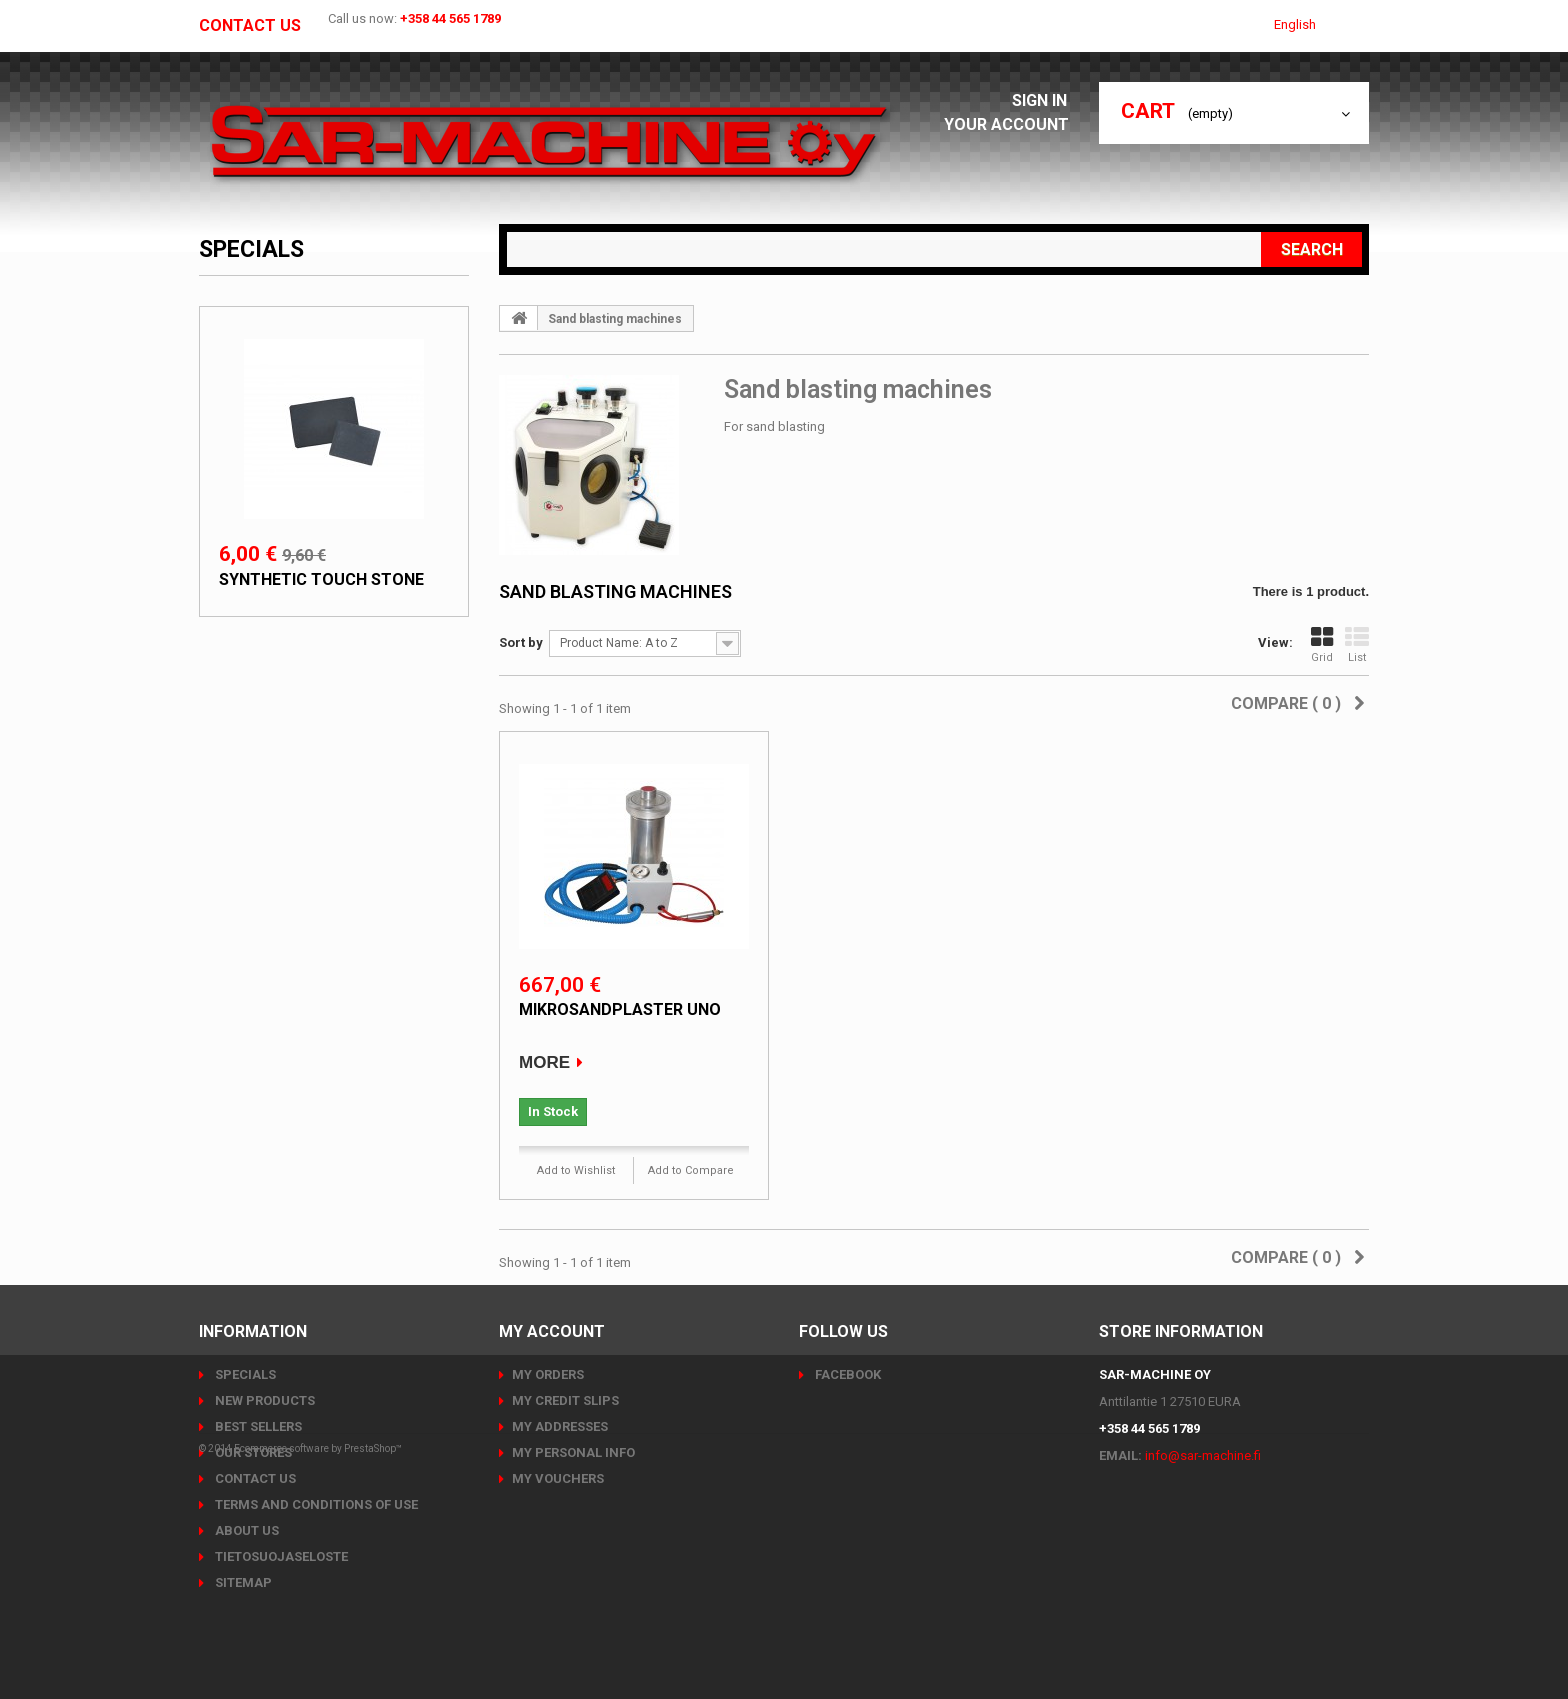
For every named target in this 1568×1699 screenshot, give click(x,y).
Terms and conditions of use (315, 1504)
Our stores (252, 1452)
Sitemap (242, 1582)
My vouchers (558, 1478)
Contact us (250, 26)
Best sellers (257, 1426)
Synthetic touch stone (321, 579)
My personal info (573, 1452)
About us (245, 1530)
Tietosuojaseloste (280, 1556)
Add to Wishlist (576, 1170)
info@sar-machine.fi (1203, 1455)
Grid (1322, 645)
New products (263, 1400)
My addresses (560, 1426)
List (1357, 645)
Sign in (1045, 100)
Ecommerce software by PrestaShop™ (318, 1643)
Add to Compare (691, 1170)
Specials (251, 249)
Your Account (1011, 124)
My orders (548, 1374)
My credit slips (565, 1400)
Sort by (521, 642)
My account (552, 1331)
